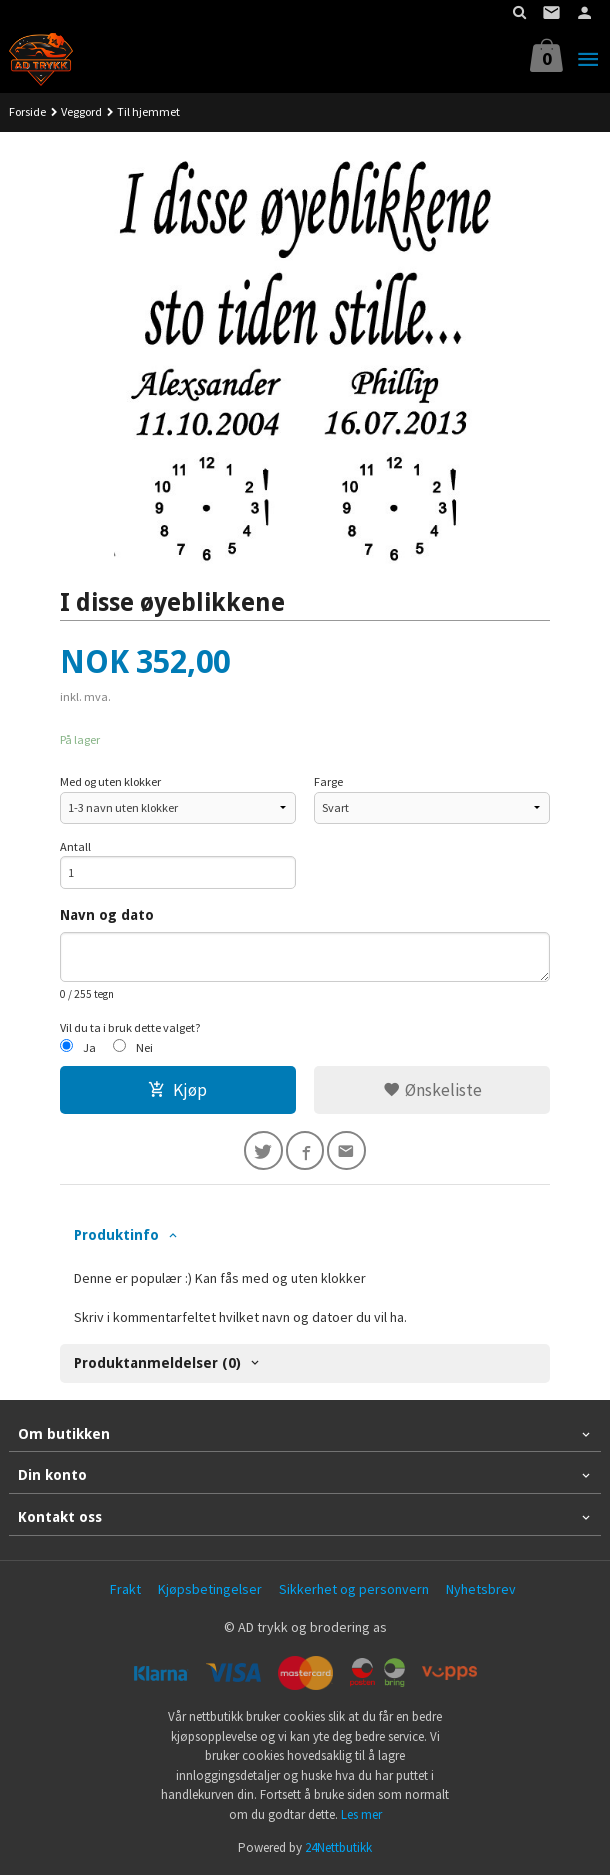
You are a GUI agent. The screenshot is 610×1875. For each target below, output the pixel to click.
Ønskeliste (432, 1090)
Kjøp (177, 1090)
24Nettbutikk (338, 1847)
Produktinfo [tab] (116, 1235)
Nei (144, 1047)
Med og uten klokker (110, 781)
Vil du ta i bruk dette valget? (130, 1027)
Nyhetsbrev (481, 1589)
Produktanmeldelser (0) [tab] (157, 1363)
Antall (75, 846)
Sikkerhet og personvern (354, 1589)
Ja (89, 1047)
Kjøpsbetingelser (210, 1589)
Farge (328, 781)
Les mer (361, 1814)
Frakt (125, 1589)
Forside (27, 111)
